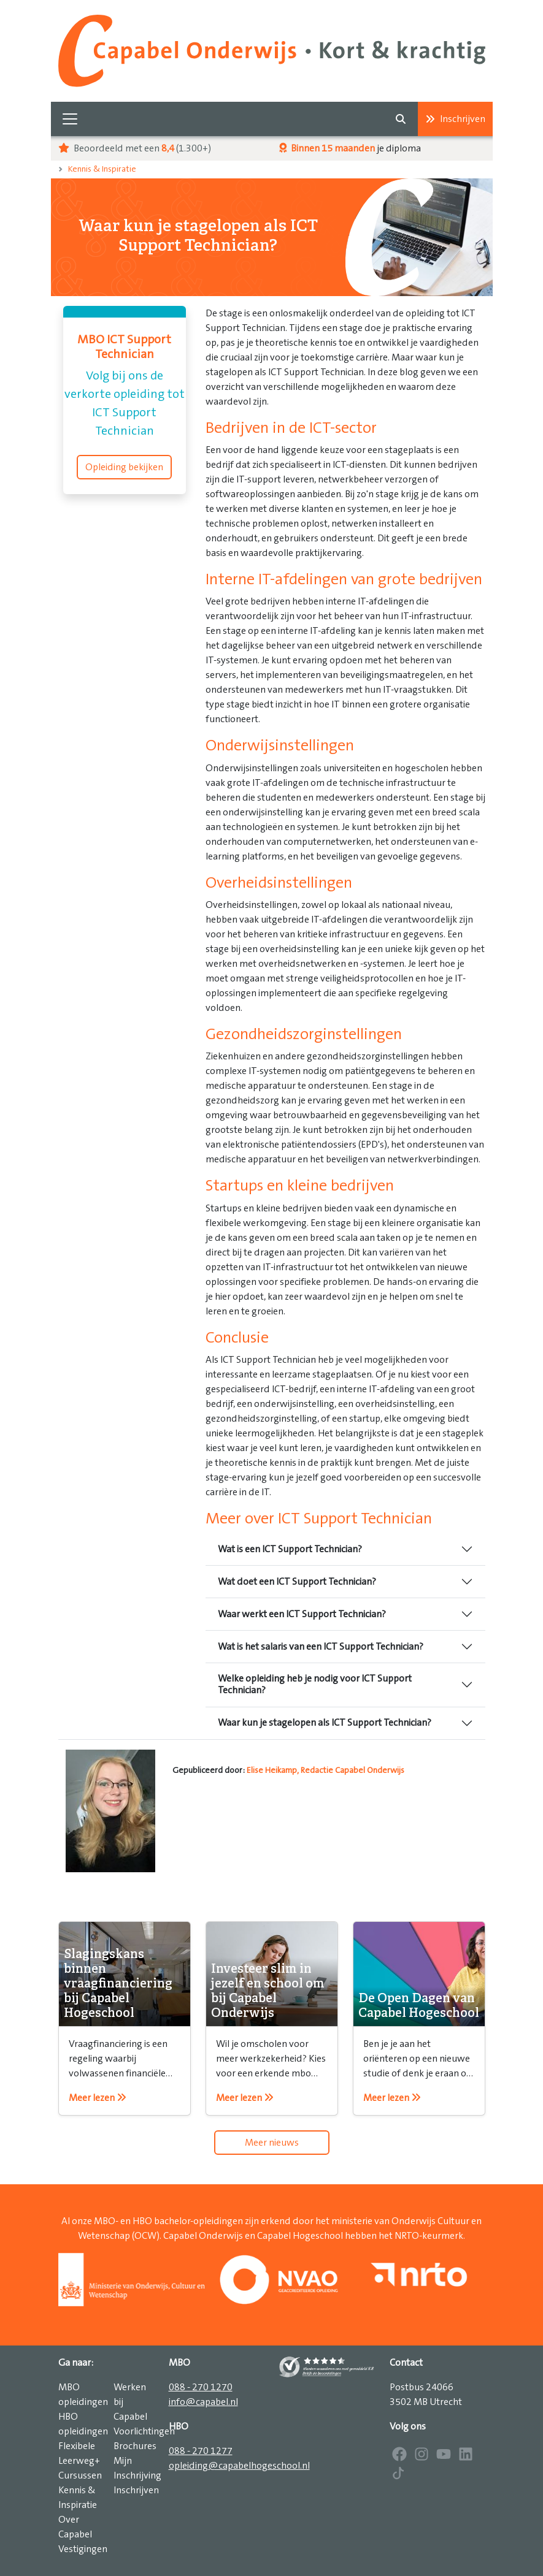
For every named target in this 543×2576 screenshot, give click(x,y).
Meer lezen (97, 2097)
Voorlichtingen (144, 2431)
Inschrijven (455, 118)
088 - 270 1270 (201, 2387)
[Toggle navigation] (70, 119)
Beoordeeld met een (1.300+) (134, 148)
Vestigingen (82, 2549)
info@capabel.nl (203, 2401)
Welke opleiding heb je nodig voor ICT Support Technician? (315, 1684)
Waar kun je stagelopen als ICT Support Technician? (324, 1722)
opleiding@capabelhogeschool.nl (239, 2465)
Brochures (135, 2446)
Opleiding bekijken (124, 467)
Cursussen (80, 2475)
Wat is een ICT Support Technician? (290, 1549)
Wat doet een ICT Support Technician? (297, 1581)
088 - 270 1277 (201, 2450)
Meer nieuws (272, 2142)
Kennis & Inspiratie (102, 169)
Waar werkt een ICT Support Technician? (302, 1614)
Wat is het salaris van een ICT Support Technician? (320, 1646)
